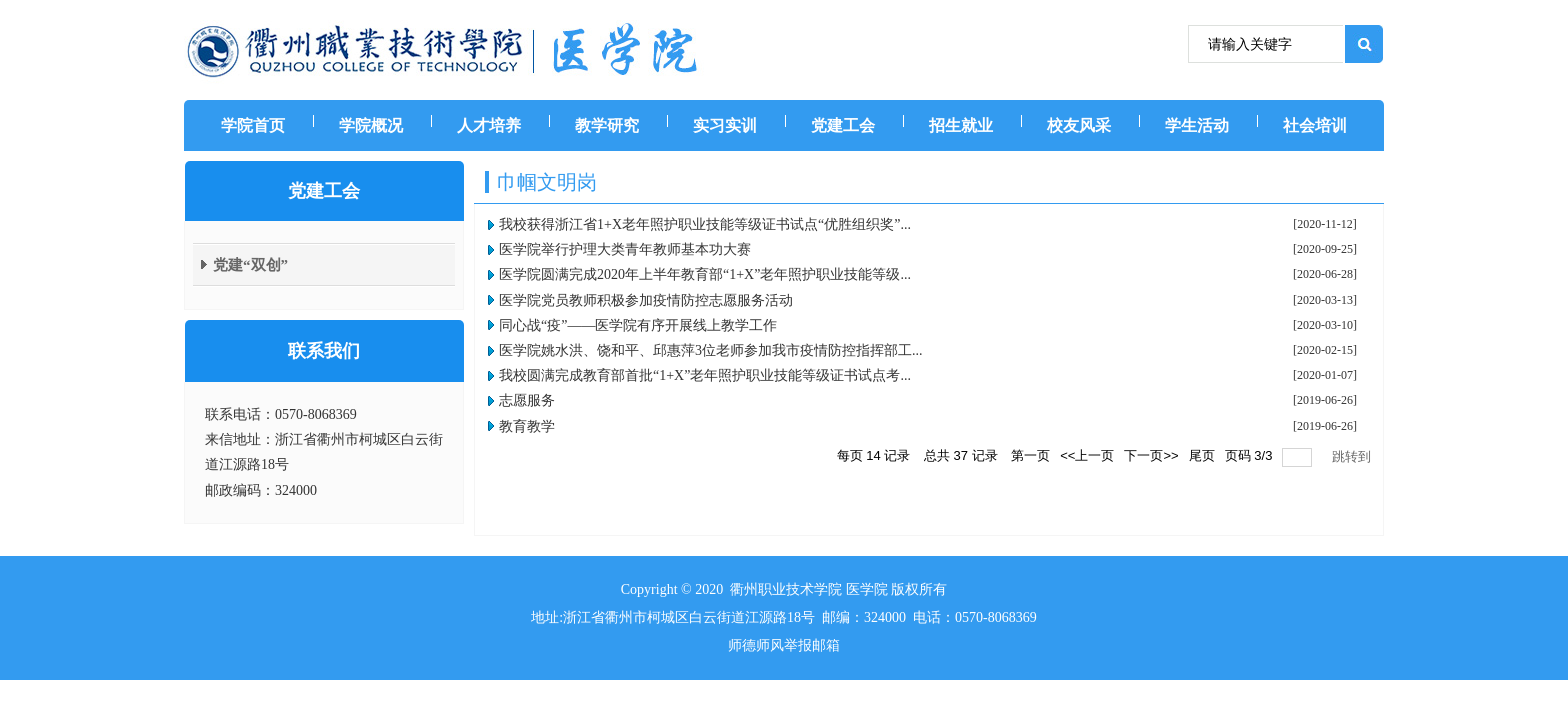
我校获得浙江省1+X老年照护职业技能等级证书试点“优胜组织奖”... (705, 224)
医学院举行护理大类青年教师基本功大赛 (625, 249)
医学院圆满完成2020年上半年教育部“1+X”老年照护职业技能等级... (705, 274)
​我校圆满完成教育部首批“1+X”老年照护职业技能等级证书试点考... (705, 375)
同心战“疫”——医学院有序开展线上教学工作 (638, 325)
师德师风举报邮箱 (784, 645)
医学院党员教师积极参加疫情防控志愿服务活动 (646, 300)
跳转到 (1353, 456)
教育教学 (527, 426)
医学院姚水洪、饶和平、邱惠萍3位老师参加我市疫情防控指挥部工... (711, 350)
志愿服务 (527, 400)
